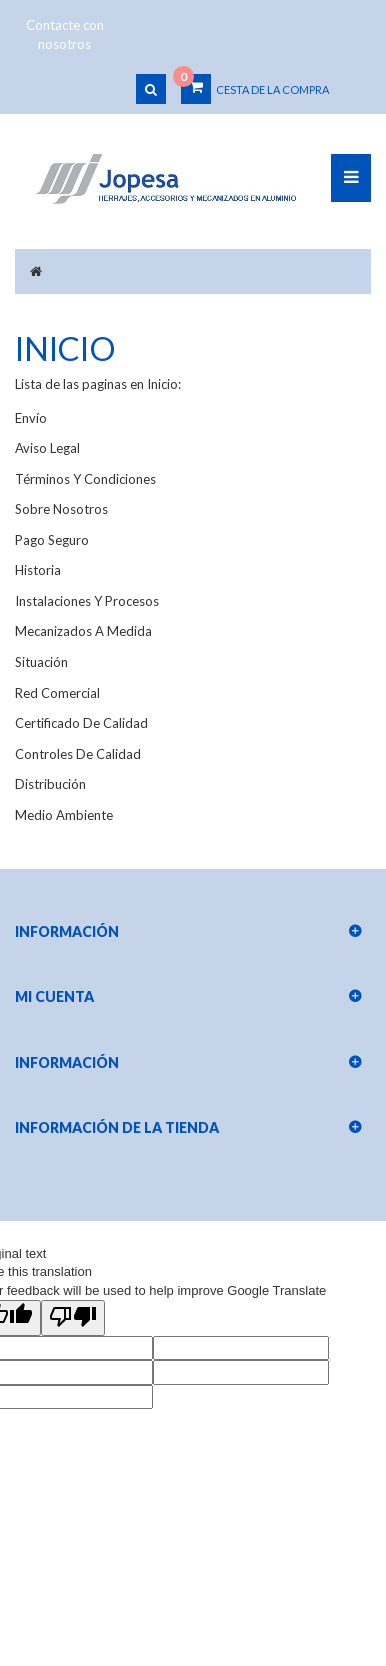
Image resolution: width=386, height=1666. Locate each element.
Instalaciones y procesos (87, 601)
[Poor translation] (73, 1318)
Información (67, 1062)
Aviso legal (47, 448)
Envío (31, 418)
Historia (38, 570)
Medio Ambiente (64, 815)
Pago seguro (52, 540)
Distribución (50, 784)
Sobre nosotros (61, 509)
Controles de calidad (78, 754)
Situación (41, 662)
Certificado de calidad (81, 723)
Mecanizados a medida (83, 631)
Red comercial (57, 693)
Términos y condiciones (85, 479)
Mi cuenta (54, 996)
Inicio (65, 348)
